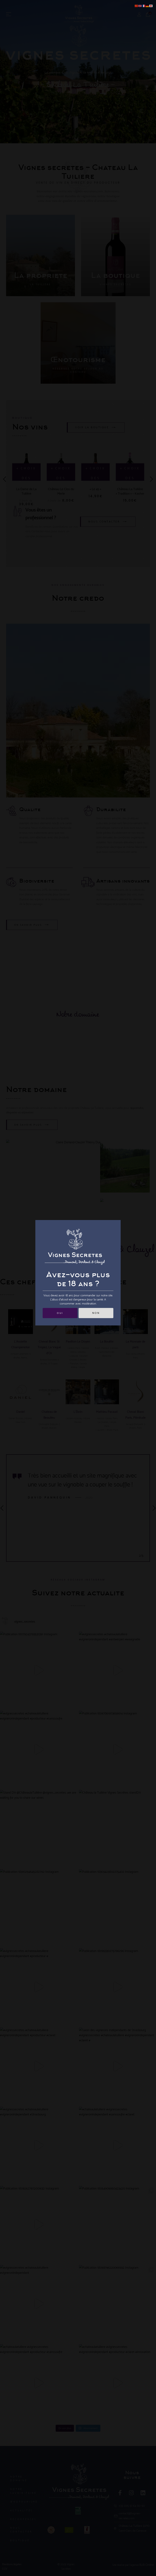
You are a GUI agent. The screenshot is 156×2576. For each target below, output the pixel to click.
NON (96, 1312)
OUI (60, 1312)
